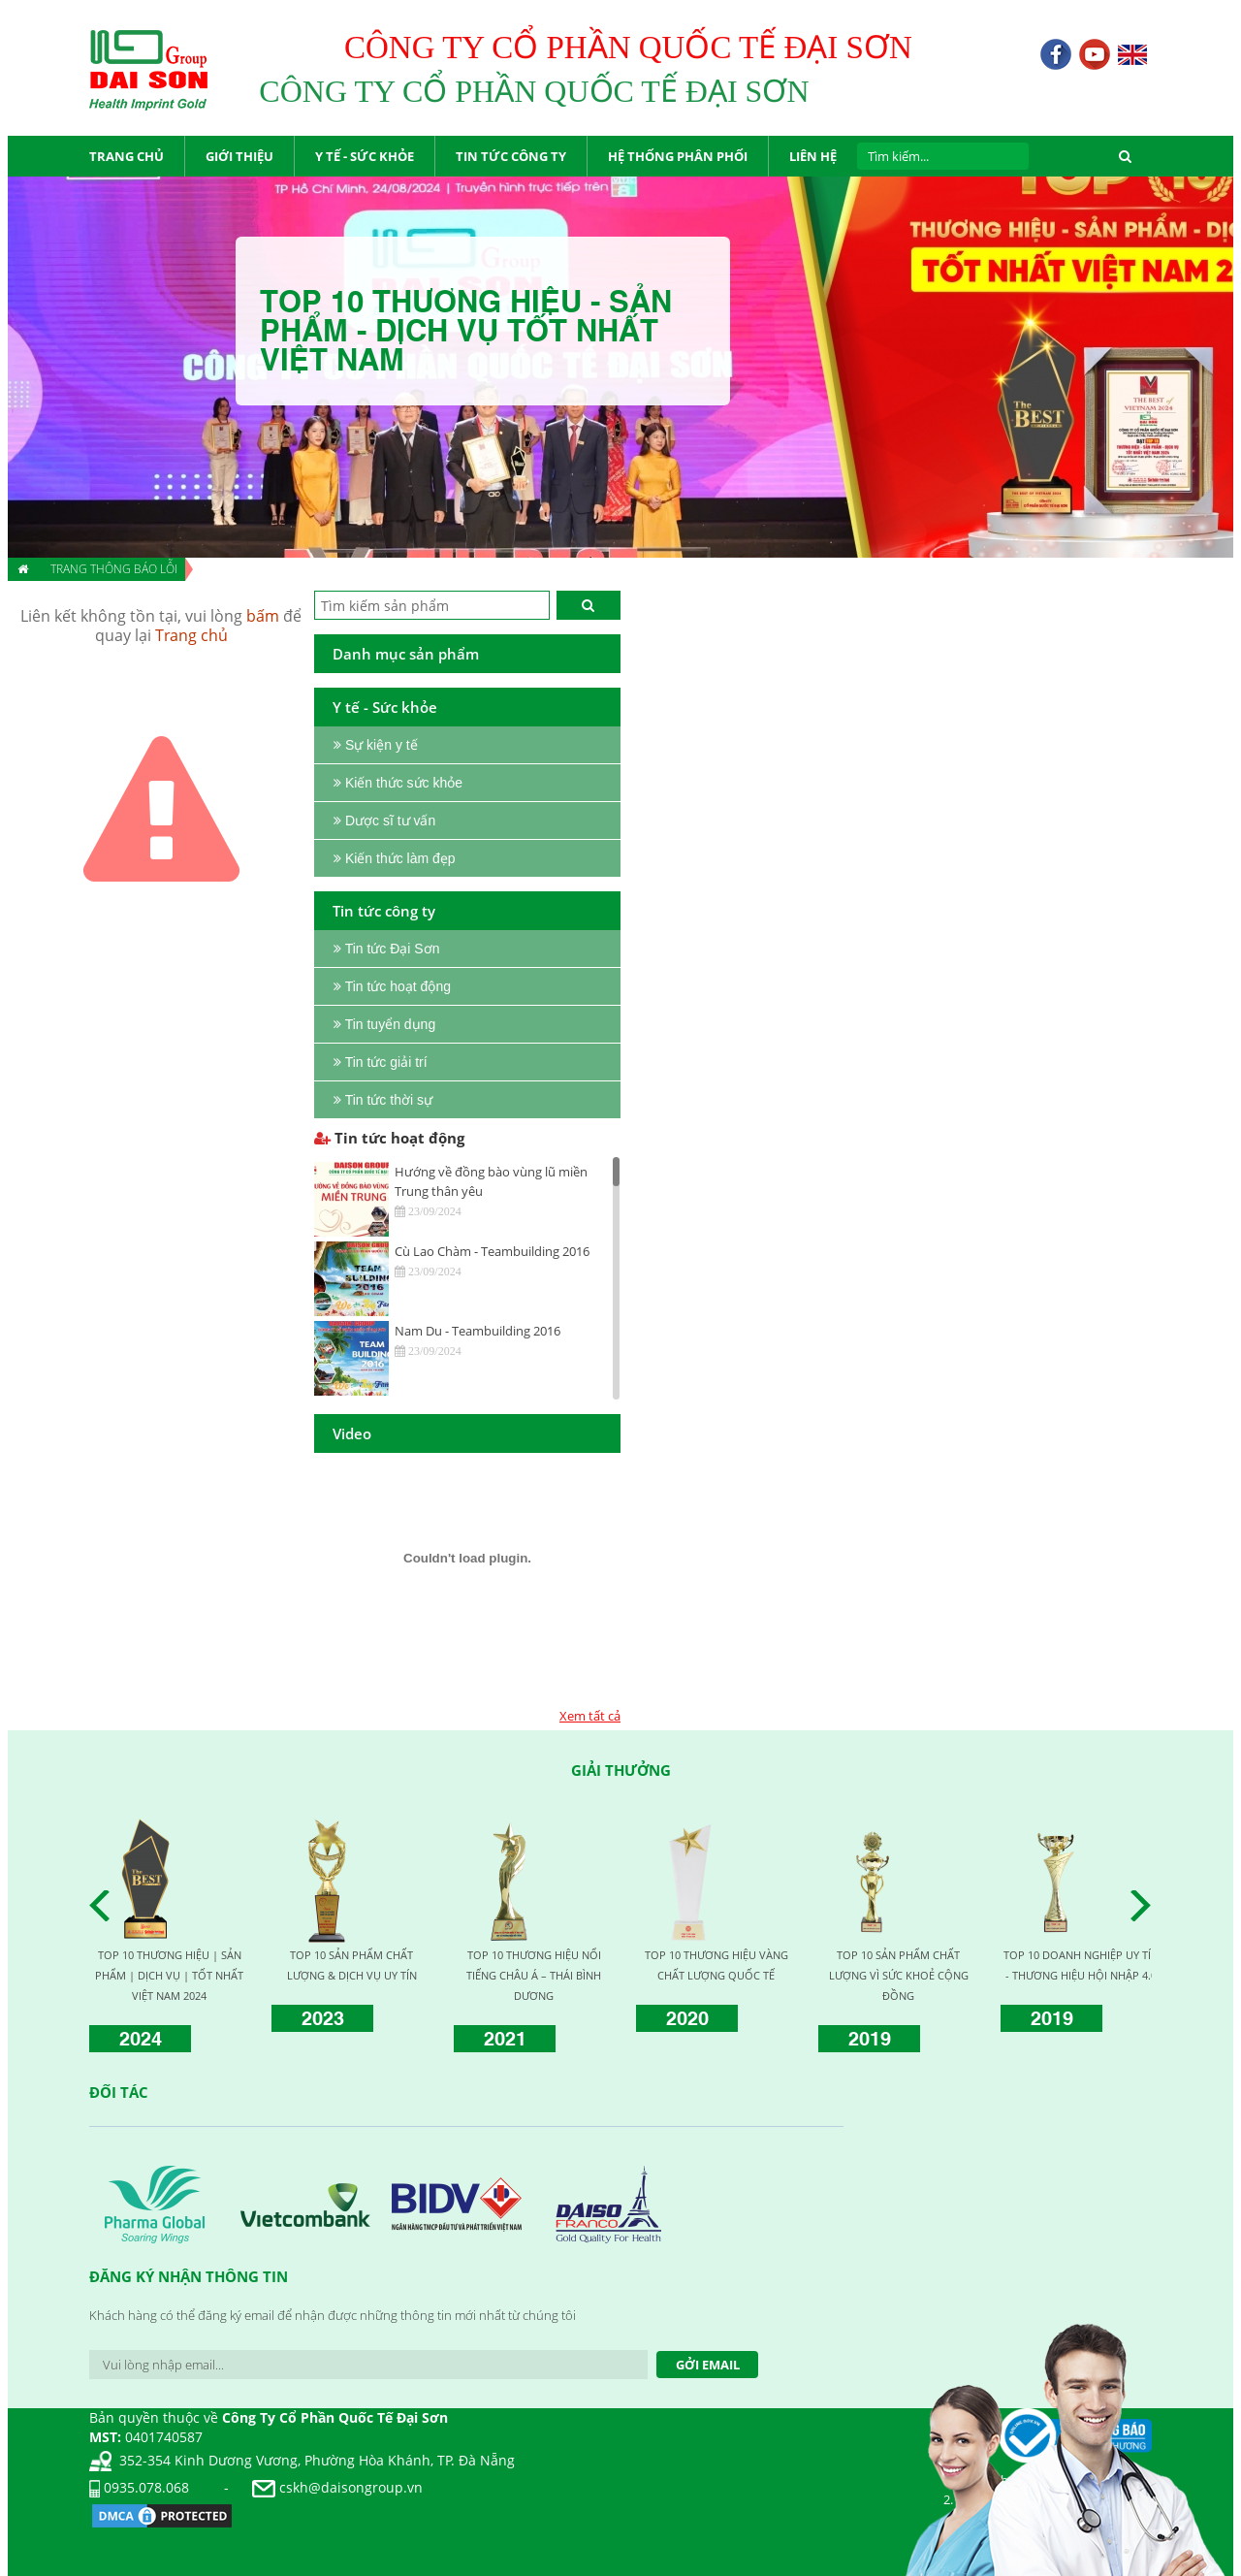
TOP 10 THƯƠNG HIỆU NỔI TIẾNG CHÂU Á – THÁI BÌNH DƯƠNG (533, 1975)
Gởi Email (708, 2364)
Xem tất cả (589, 1715)
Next (1145, 1905)
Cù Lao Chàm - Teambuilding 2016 (492, 1251)
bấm (262, 616)
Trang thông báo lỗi (113, 569)
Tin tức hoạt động (389, 1137)
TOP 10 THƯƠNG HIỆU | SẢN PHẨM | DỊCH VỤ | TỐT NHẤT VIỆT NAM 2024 (169, 1975)
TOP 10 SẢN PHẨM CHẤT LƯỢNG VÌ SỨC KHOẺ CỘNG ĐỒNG (899, 1975)
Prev (104, 1905)
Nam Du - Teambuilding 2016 (477, 1330)
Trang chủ (191, 635)
